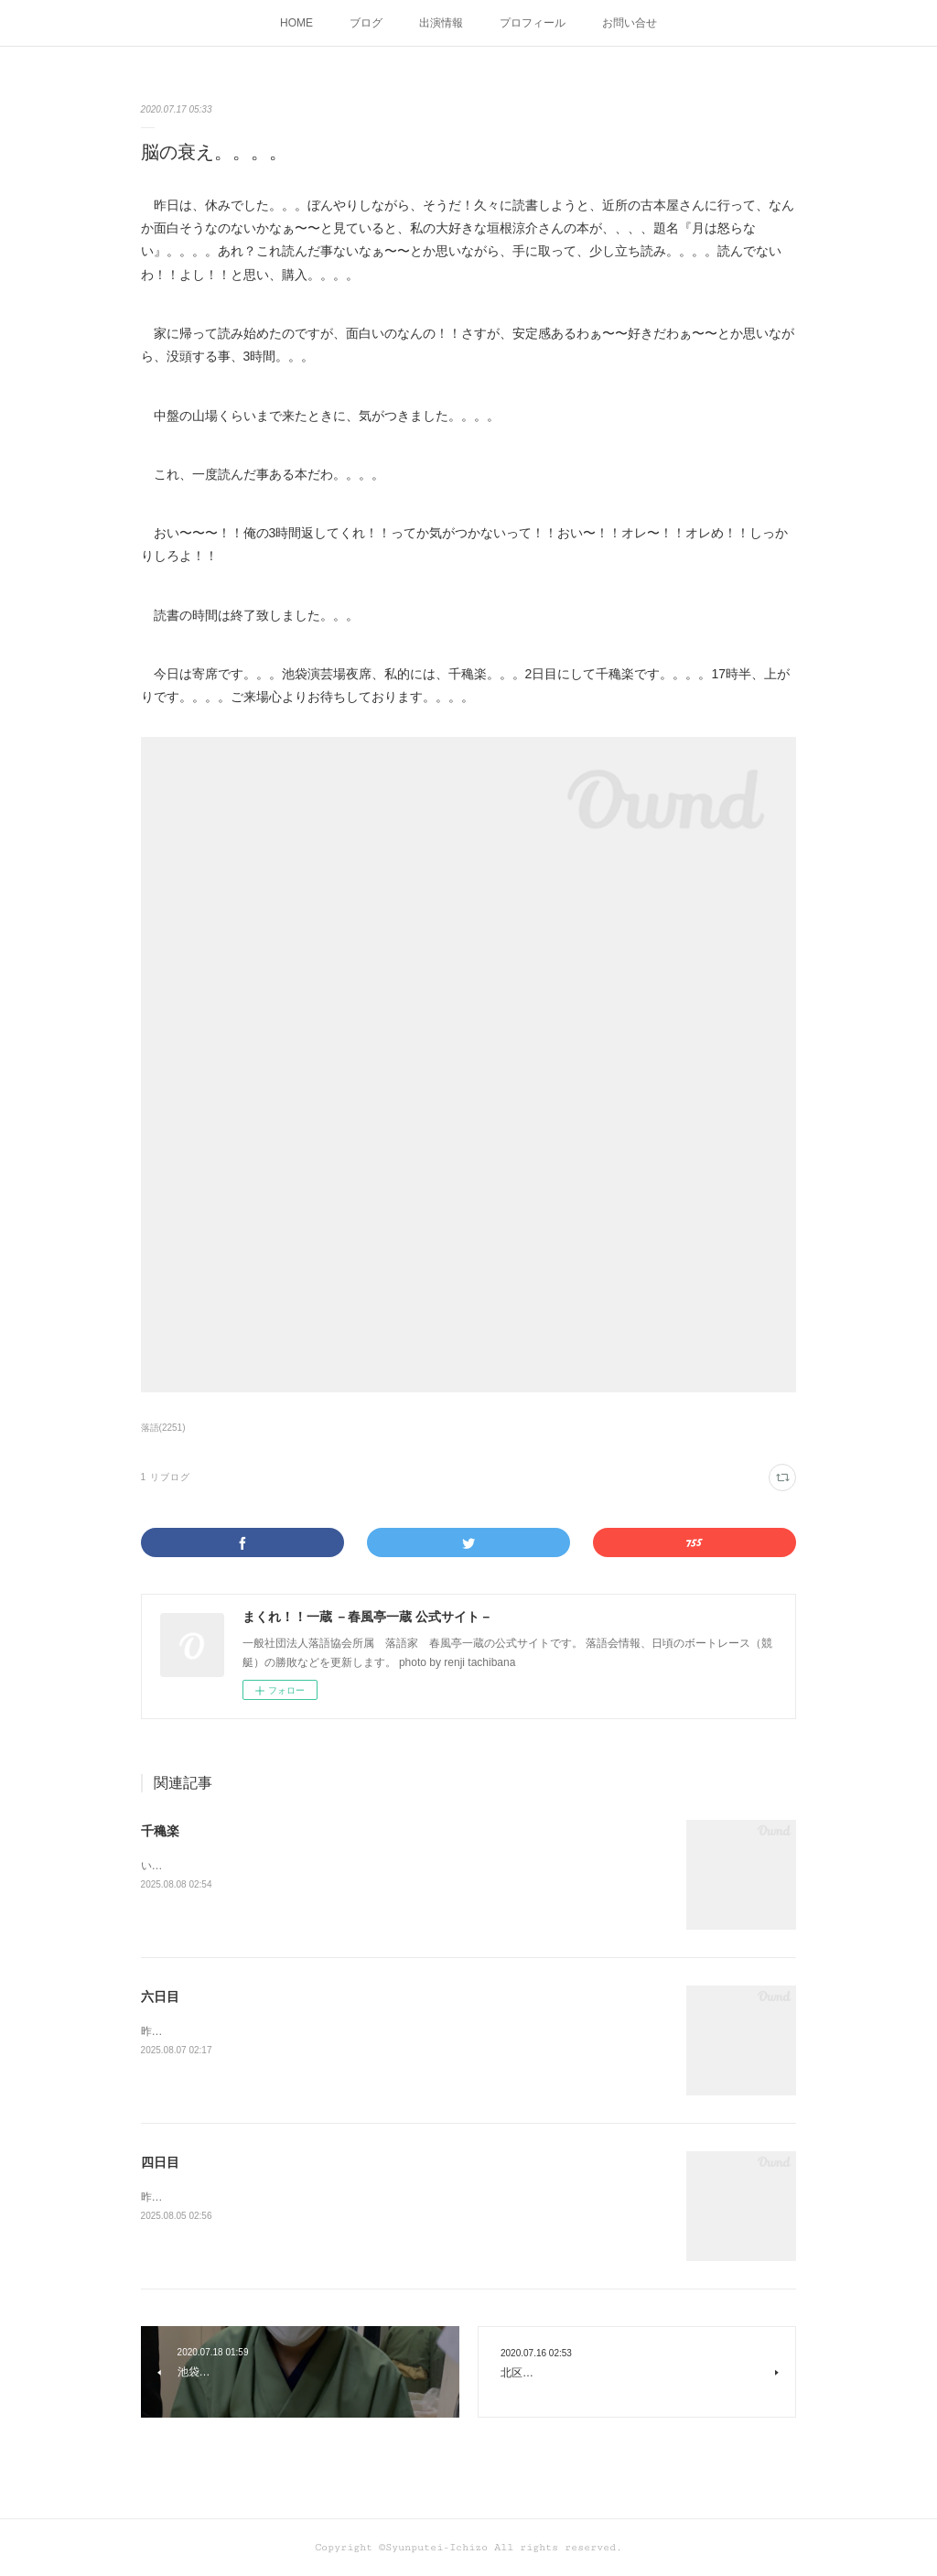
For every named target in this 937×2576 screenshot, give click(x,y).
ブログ (366, 22)
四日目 (160, 2162)
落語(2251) (163, 1428)
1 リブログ (165, 1477)
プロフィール (532, 22)
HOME (296, 22)
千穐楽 (160, 1831)
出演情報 (441, 22)
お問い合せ (629, 22)
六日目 (160, 1996)
